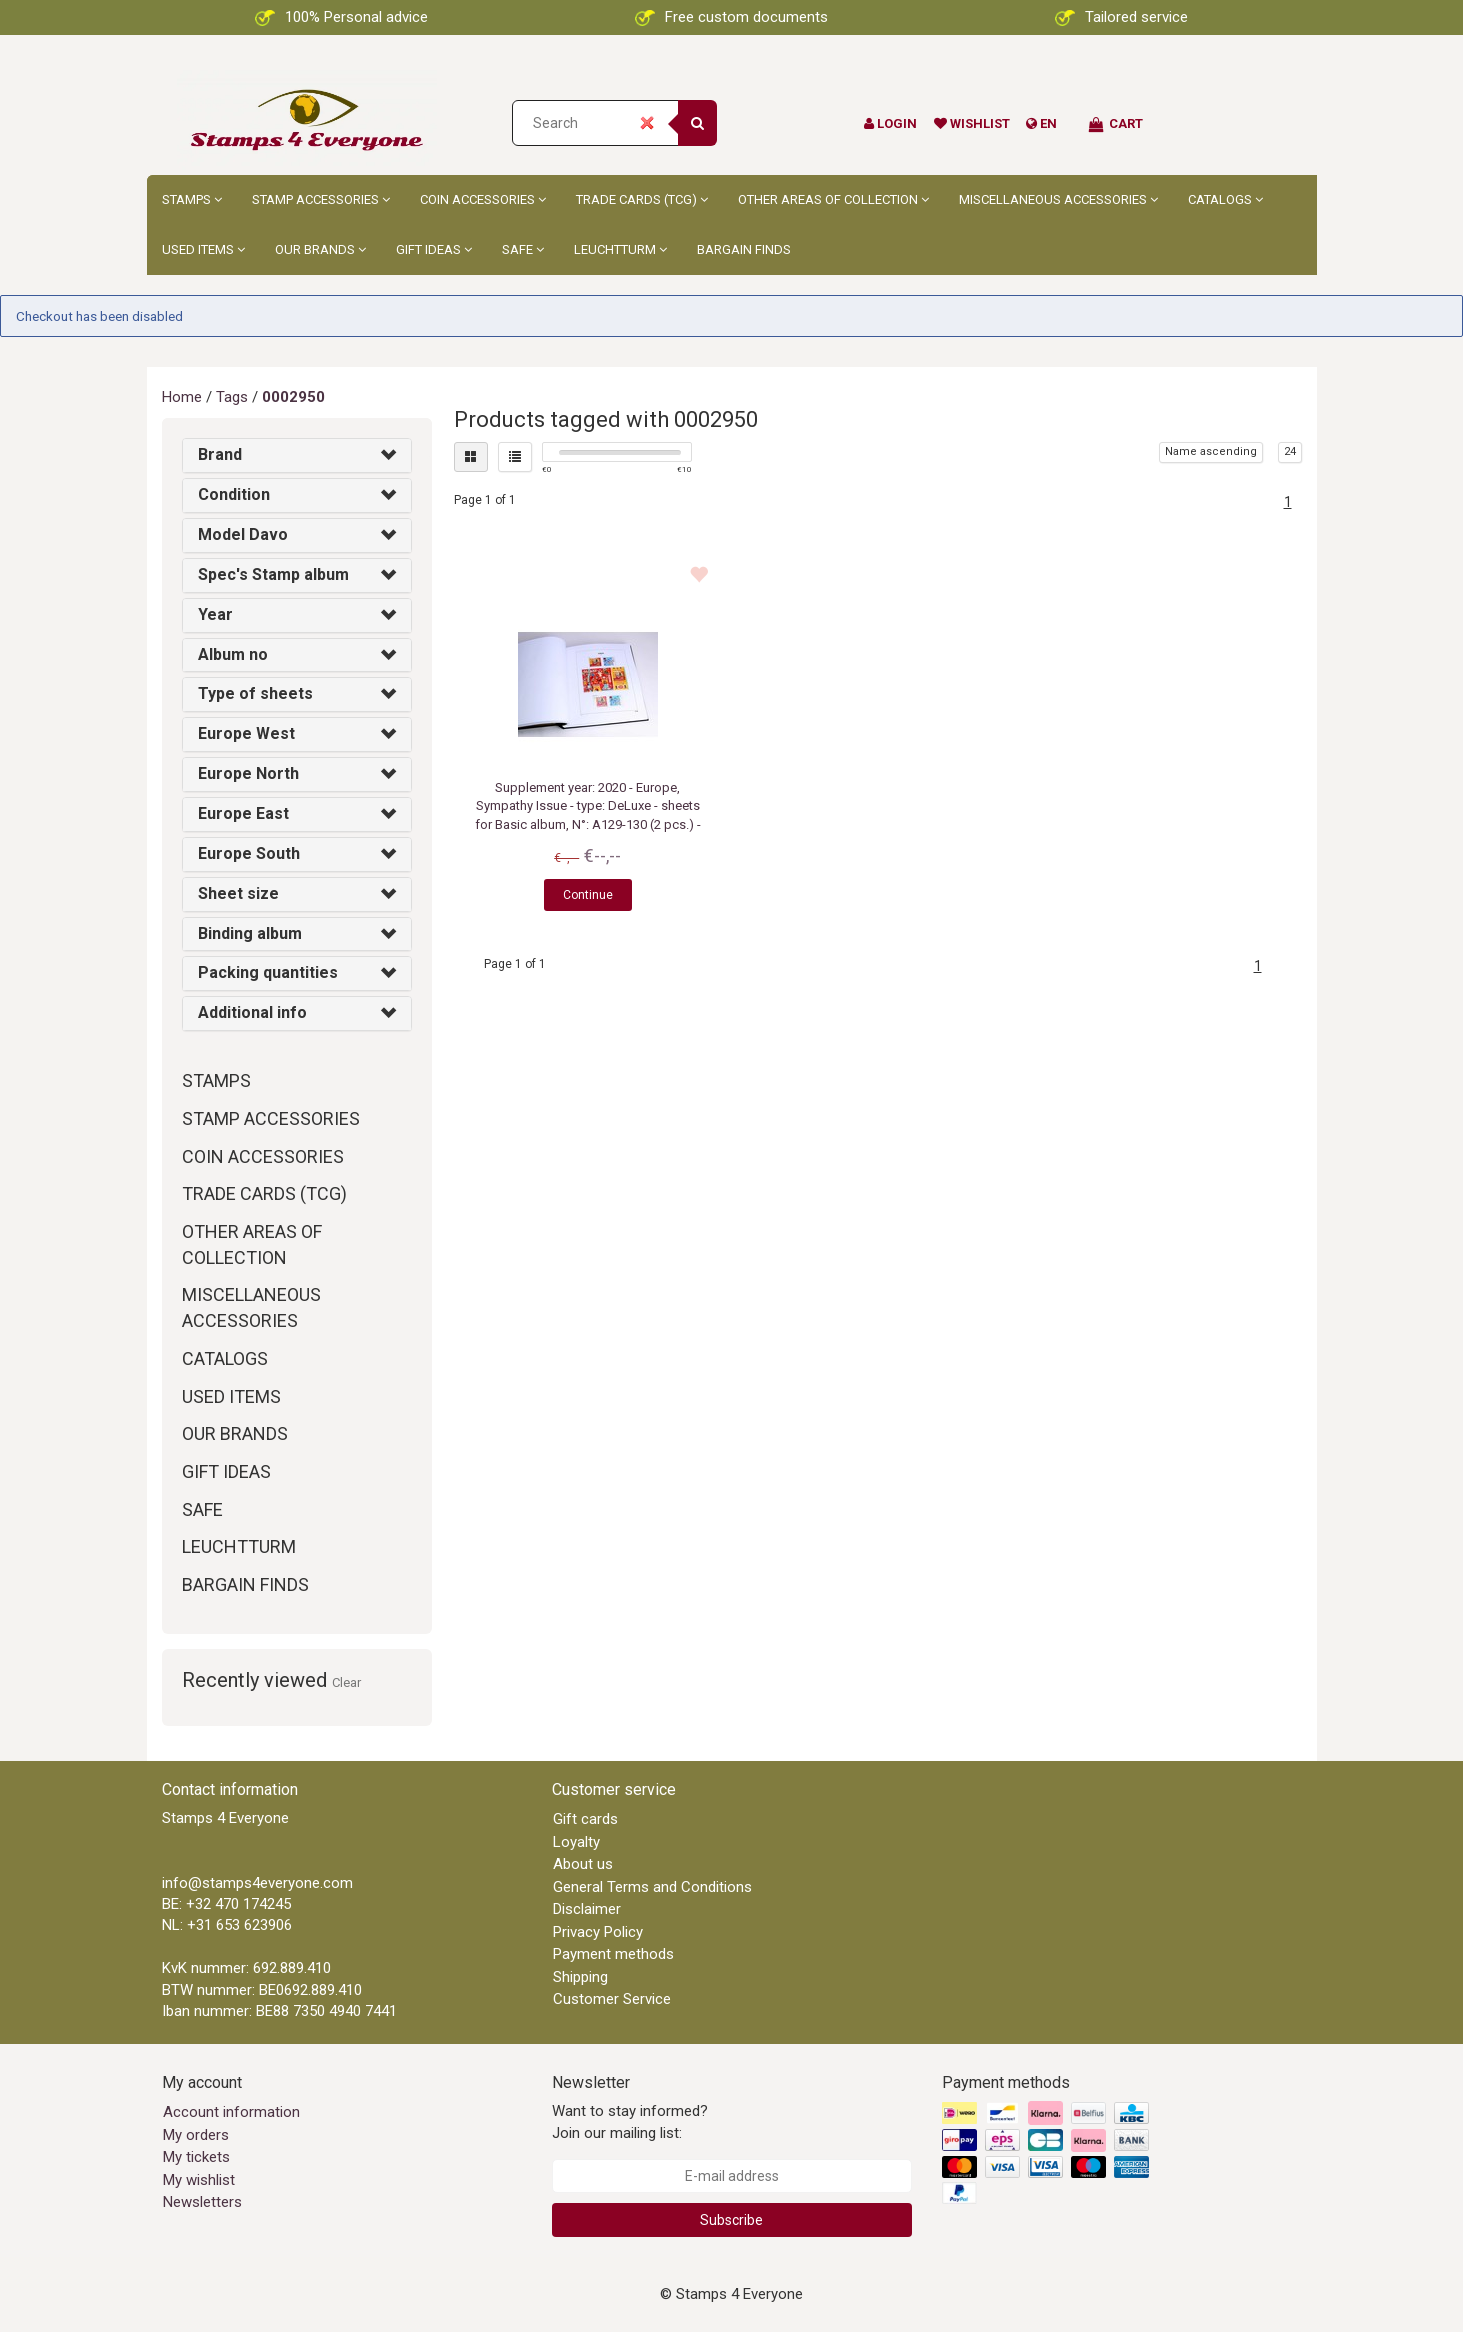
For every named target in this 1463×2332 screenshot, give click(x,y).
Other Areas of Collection (833, 199)
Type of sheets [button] (255, 693)
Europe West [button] (246, 733)
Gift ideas (434, 249)
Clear (346, 1682)
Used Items (203, 249)
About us (583, 1864)
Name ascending (1211, 451)
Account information (231, 2112)
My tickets (196, 2157)
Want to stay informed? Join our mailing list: (630, 2121)
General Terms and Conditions (652, 1887)
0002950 (293, 397)
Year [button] (215, 614)
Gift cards (585, 1819)
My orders (196, 2135)
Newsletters (202, 2202)
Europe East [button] (243, 813)
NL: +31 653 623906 (227, 1925)
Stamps (192, 199)
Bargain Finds (744, 249)
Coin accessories (483, 199)
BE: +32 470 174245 (226, 1904)
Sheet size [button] (238, 893)
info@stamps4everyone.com (257, 1883)
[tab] (297, 455)
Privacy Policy (598, 1932)
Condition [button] (234, 494)
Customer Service (612, 1999)
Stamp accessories (321, 199)
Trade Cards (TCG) (642, 199)
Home (182, 397)
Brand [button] (220, 454)
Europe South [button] (249, 853)
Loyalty (576, 1842)
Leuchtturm (620, 249)
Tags (232, 397)
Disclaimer (587, 1909)
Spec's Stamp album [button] (273, 574)
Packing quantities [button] (268, 972)
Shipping (580, 1977)
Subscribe (731, 2220)
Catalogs (1225, 199)
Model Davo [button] (243, 534)
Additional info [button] (252, 1012)
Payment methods (613, 1954)
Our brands (320, 249)
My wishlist (199, 2180)
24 (1290, 451)
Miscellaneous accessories (1058, 199)
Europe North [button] (248, 773)
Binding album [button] (250, 933)
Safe (523, 249)
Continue (588, 895)
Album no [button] (233, 654)
